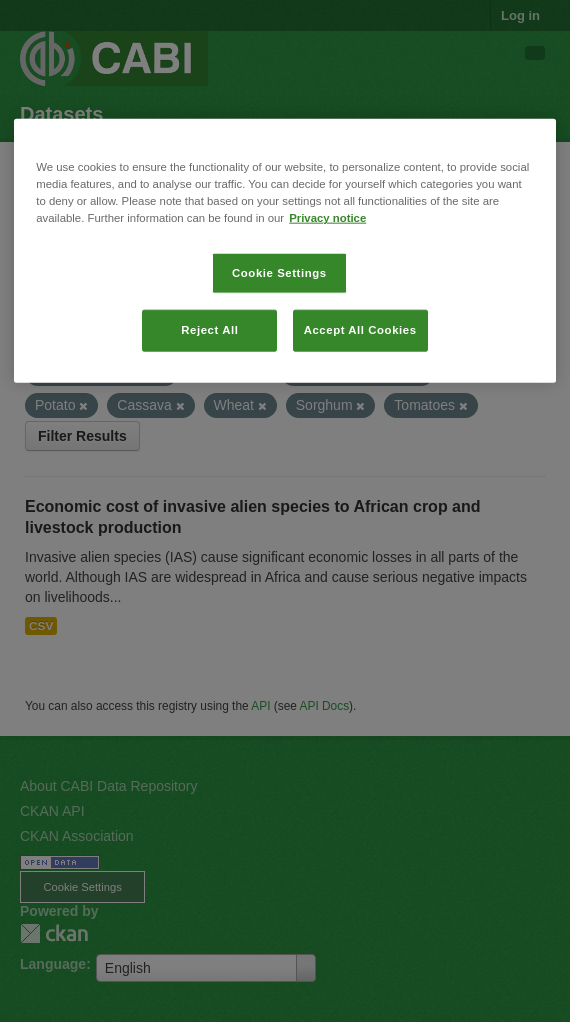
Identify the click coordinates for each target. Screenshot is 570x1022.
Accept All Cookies (360, 330)
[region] (285, 251)
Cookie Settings (279, 272)
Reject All (209, 330)
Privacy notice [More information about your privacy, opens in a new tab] (327, 218)
